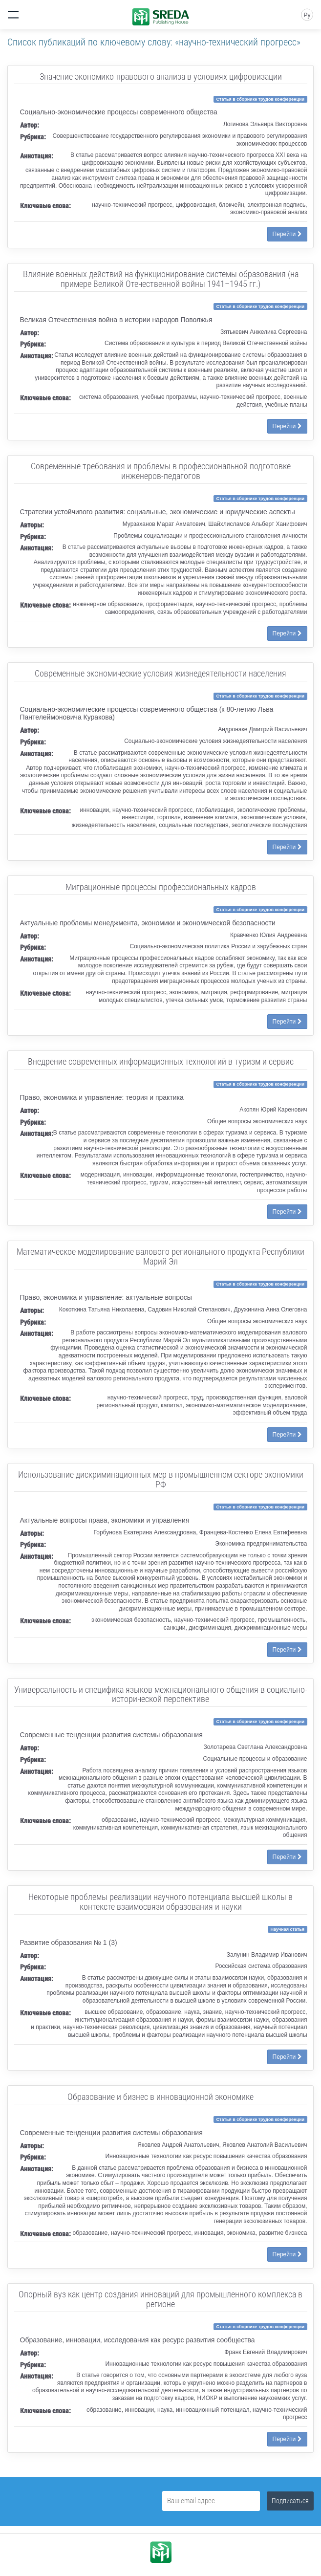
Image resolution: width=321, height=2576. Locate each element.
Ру (306, 15)
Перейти (287, 234)
